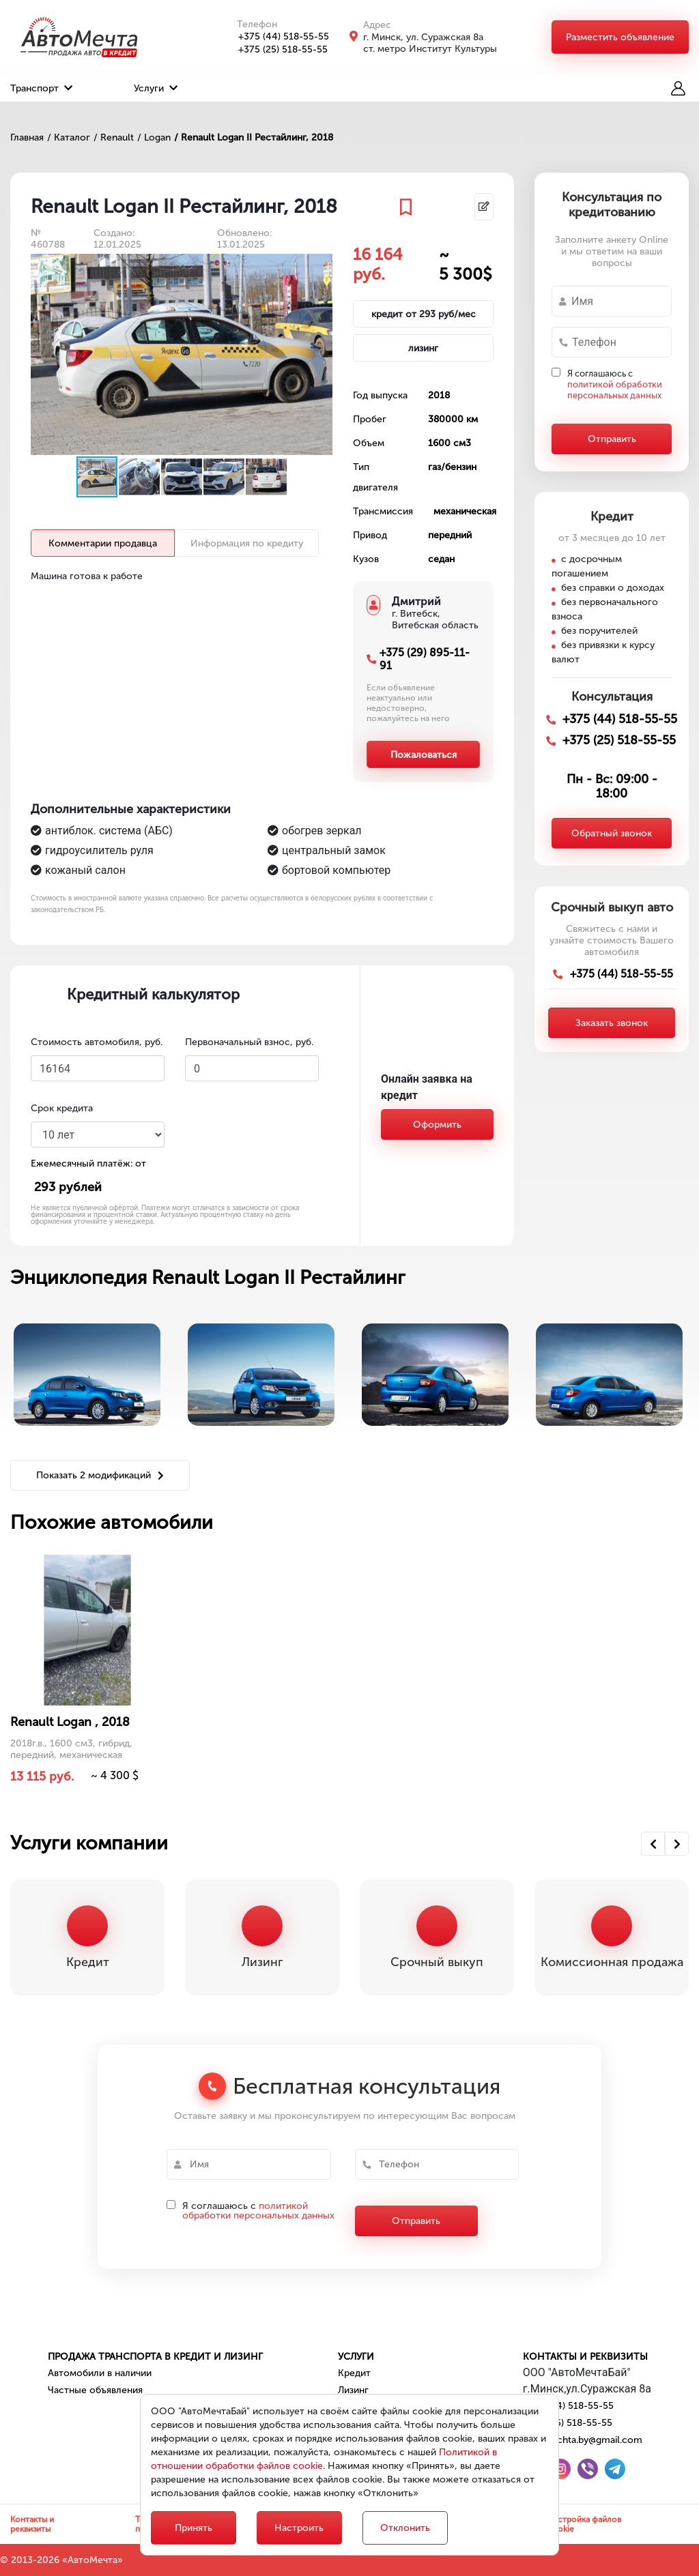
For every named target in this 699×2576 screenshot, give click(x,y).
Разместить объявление (620, 37)
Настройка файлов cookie (584, 2524)
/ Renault (114, 137)
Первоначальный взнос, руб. (249, 1042)
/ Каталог (68, 137)
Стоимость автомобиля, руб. (96, 1042)
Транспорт (41, 88)
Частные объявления (95, 2390)
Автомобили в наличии (100, 2373)
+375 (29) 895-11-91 (425, 659)
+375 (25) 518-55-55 (275, 49)
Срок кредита (62, 1108)
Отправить (612, 439)
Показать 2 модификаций (100, 1475)
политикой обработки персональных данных (614, 389)
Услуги (155, 88)
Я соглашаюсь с (614, 384)
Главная (27, 137)
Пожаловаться (423, 755)
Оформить (437, 1124)
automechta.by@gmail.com (582, 2440)
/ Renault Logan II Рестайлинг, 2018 (253, 137)
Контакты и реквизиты (585, 2356)
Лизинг (353, 2390)
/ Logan (154, 137)
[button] (320, 266)
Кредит (354, 2373)
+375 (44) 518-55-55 (276, 36)
